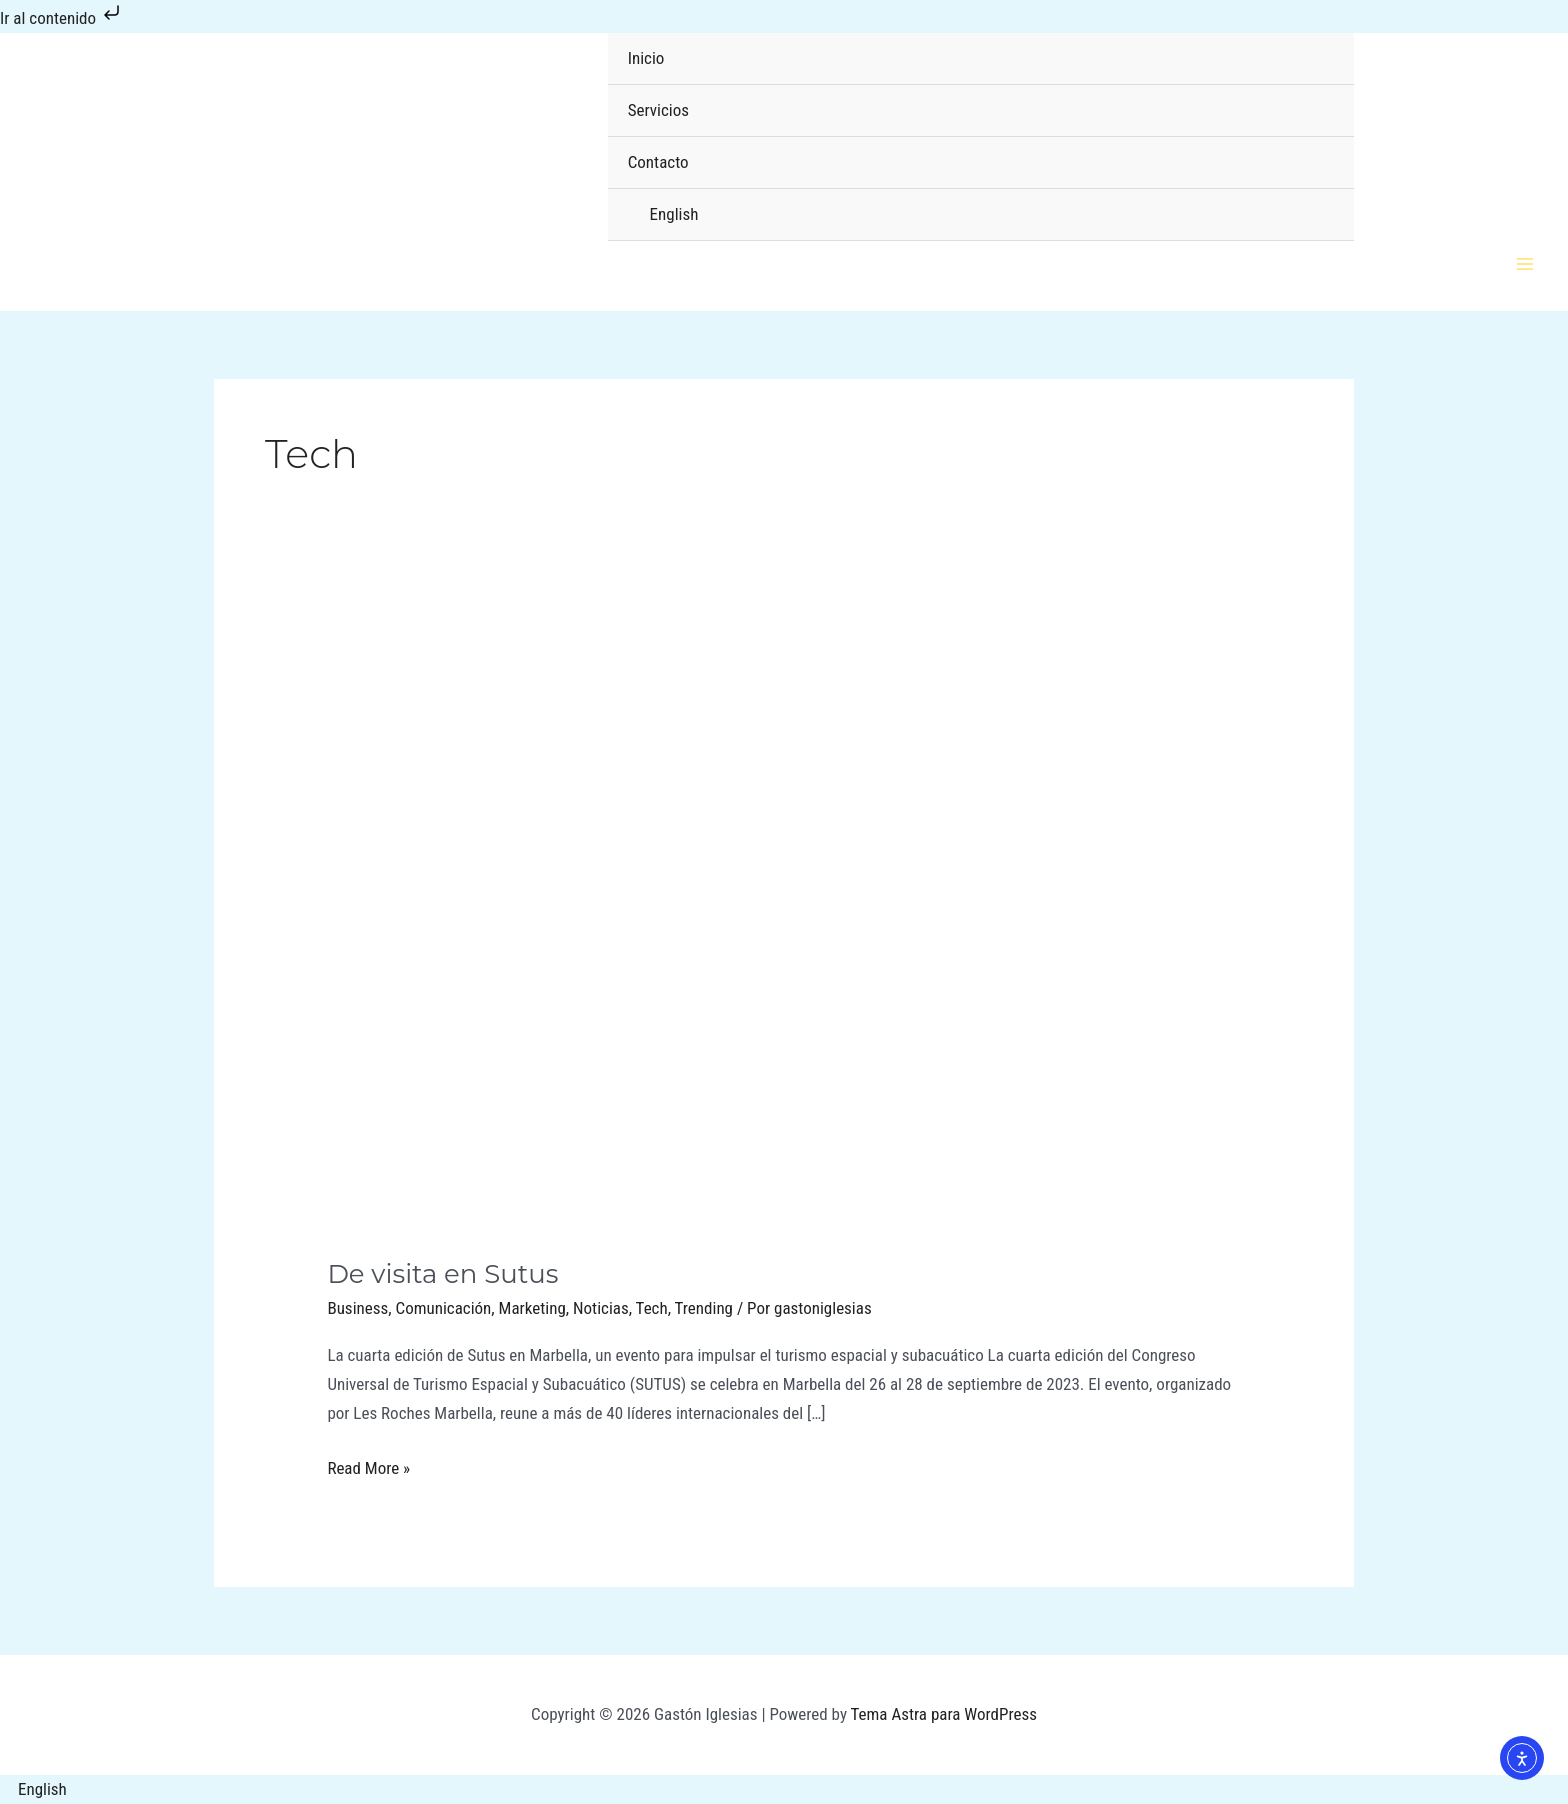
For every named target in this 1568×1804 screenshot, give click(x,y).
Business (357, 1308)
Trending (704, 1308)
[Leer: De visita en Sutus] (783, 927)
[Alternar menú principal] (1526, 264)
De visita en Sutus (442, 1274)
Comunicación (444, 1308)
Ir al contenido (62, 18)
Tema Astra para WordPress (944, 1714)
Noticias (601, 1308)
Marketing (532, 1308)
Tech (652, 1308)
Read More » (368, 1466)
